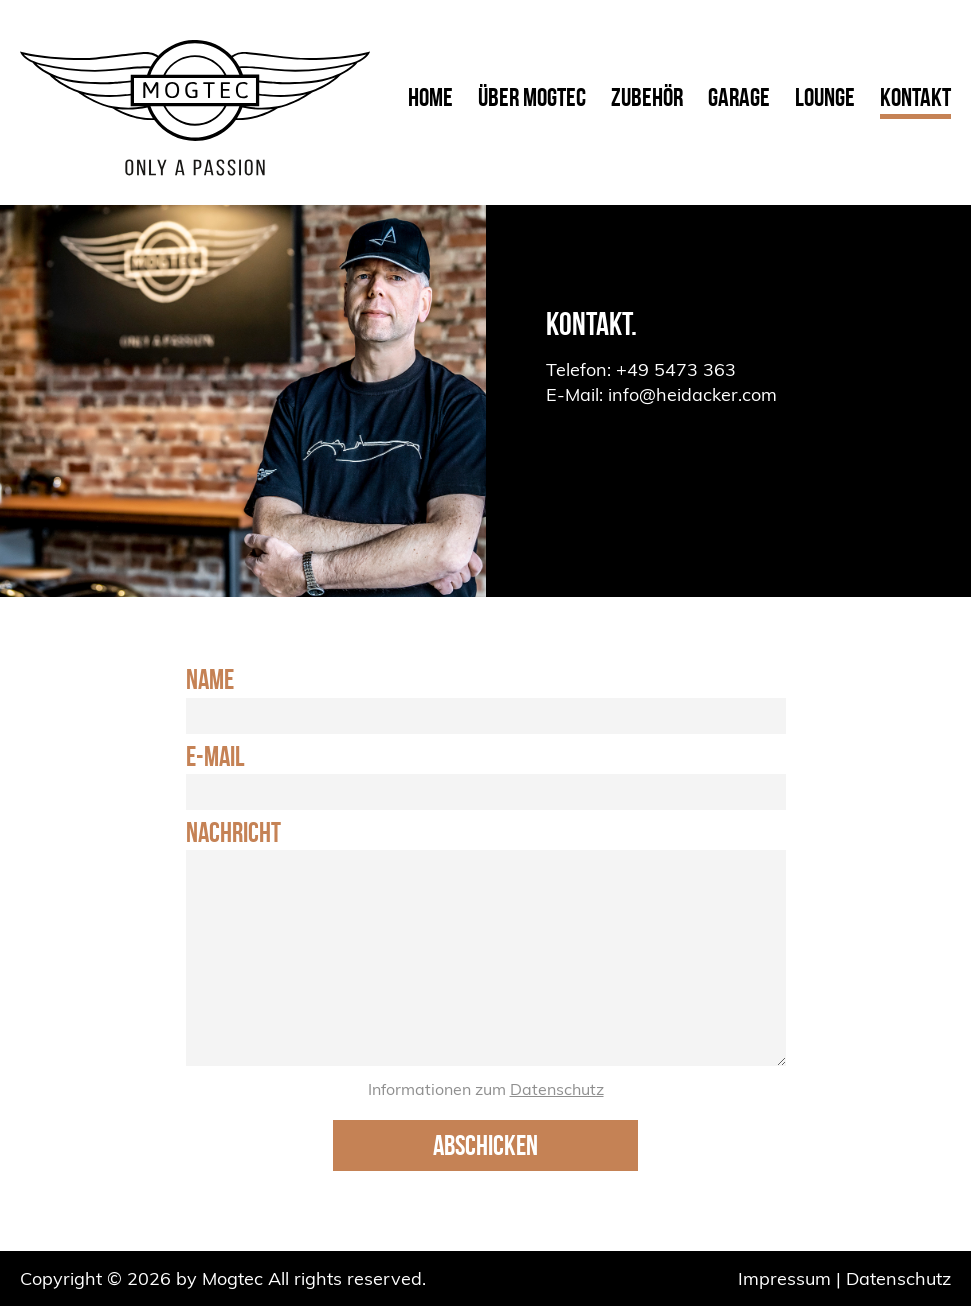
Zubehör (647, 97)
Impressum (784, 1278)
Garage (739, 97)
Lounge (825, 97)
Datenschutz (557, 1089)
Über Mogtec (532, 97)
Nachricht (233, 833)
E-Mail (215, 757)
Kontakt (915, 97)
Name (210, 680)
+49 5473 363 (676, 369)
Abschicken (485, 1145)
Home (430, 97)
